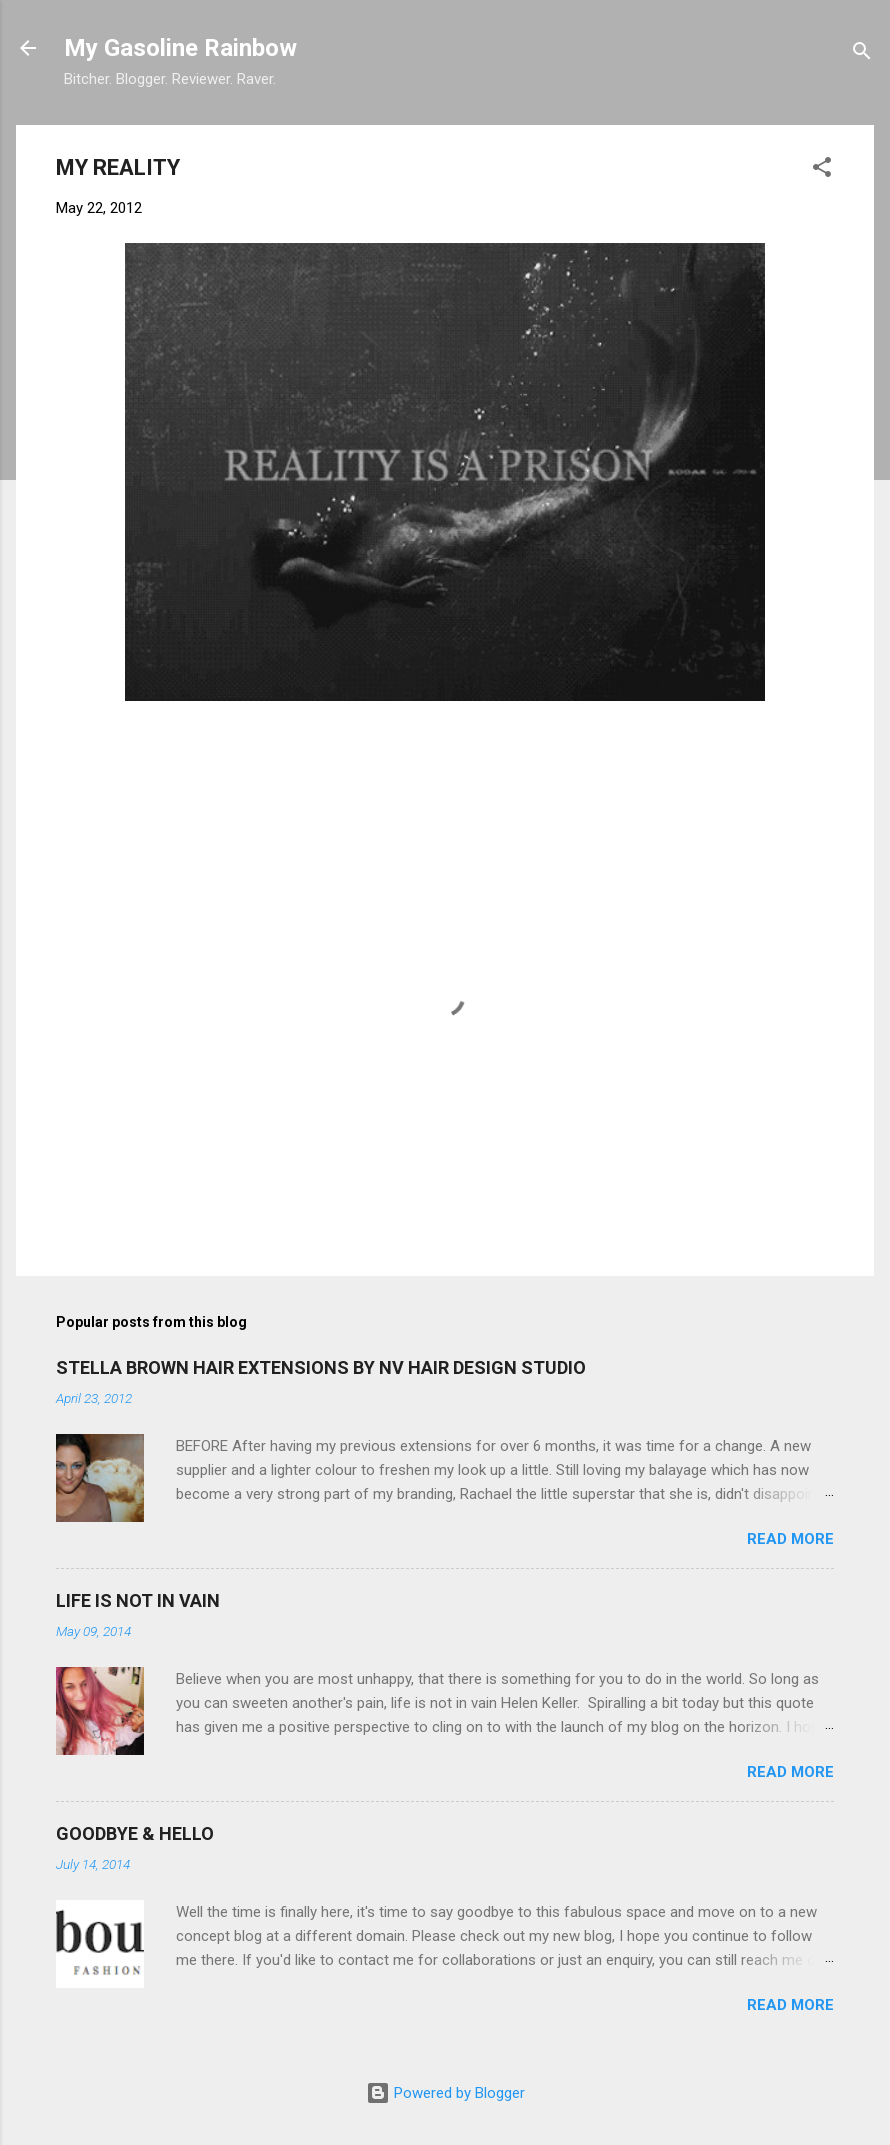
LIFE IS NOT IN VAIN (138, 1600)
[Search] (862, 54)
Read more (790, 1539)
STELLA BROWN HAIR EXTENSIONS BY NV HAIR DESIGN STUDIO (321, 1367)
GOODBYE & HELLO (135, 1833)
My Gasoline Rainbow (180, 48)
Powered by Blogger (445, 2093)
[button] (822, 170)
